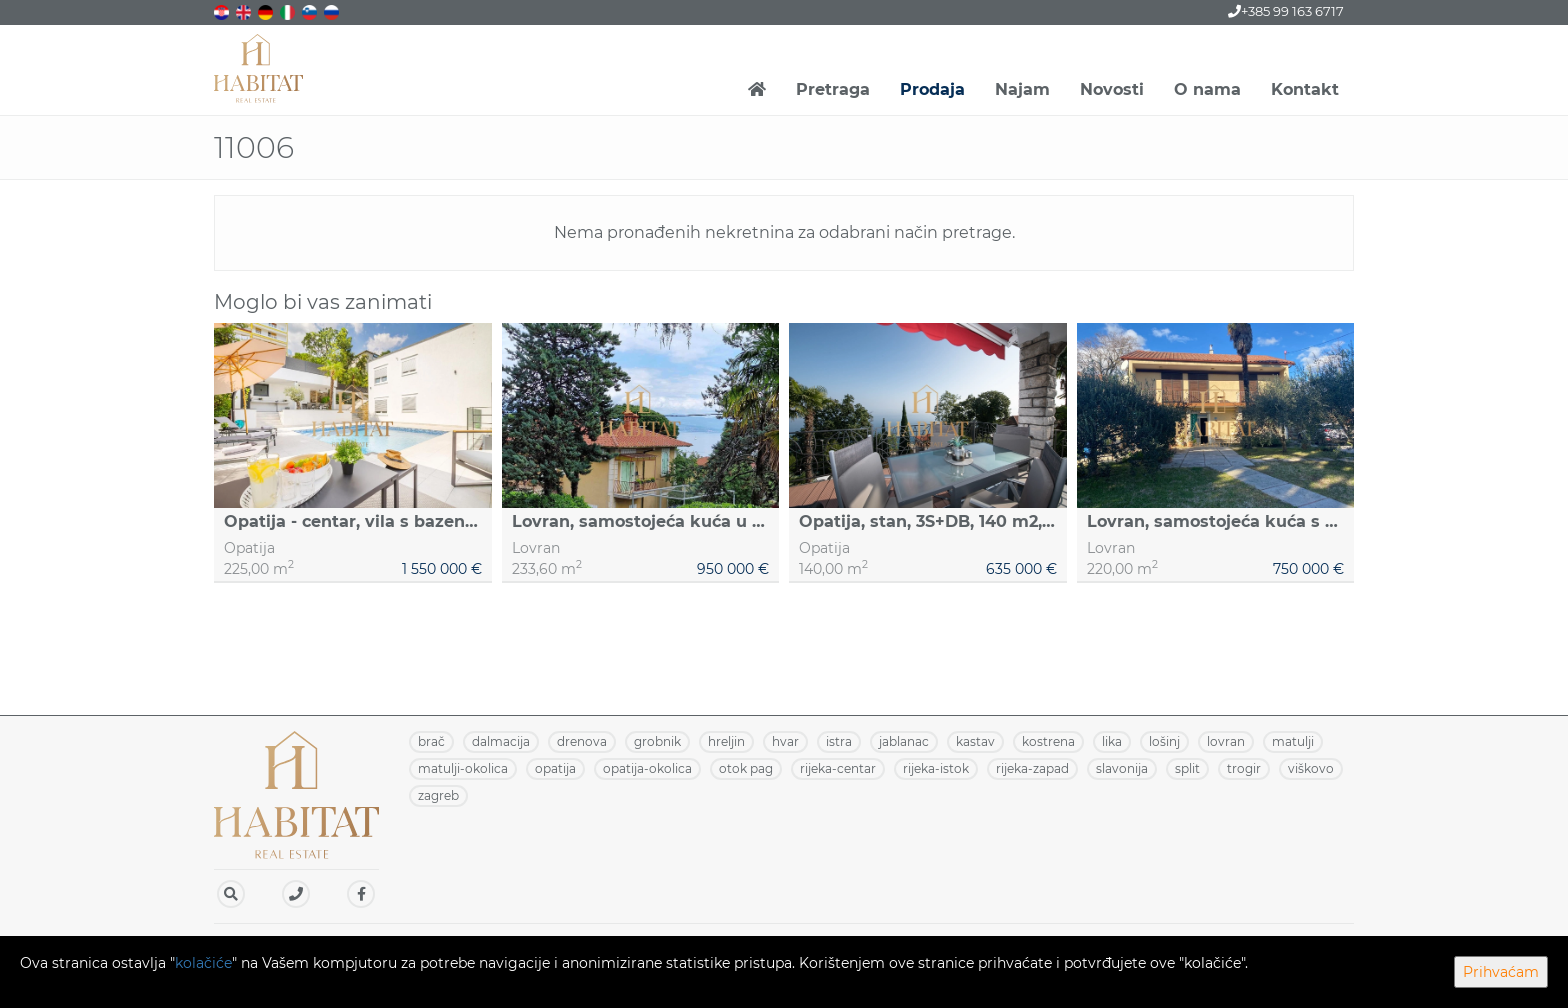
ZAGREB (438, 795)
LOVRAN (1226, 741)
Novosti (1112, 89)
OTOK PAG (746, 768)
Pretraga (833, 89)
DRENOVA (582, 741)
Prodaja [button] (932, 89)
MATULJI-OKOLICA (463, 768)
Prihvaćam (1501, 972)
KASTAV (975, 741)
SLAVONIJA (1122, 768)
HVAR (785, 741)
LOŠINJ (1164, 741)
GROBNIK (657, 741)
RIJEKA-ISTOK (936, 768)
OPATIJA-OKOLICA (647, 768)
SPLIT (1187, 768)
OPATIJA (555, 768)
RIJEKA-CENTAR (838, 768)
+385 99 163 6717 (1286, 11)
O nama (1207, 89)
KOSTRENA (1048, 741)
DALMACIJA (501, 741)
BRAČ (431, 741)
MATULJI (1293, 741)
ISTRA (839, 741)
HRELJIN (726, 741)
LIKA (1112, 741)
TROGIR (1244, 768)
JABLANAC (904, 741)
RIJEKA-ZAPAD (1032, 768)
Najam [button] (1022, 89)
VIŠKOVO (1311, 768)
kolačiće (203, 963)
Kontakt (1305, 89)
